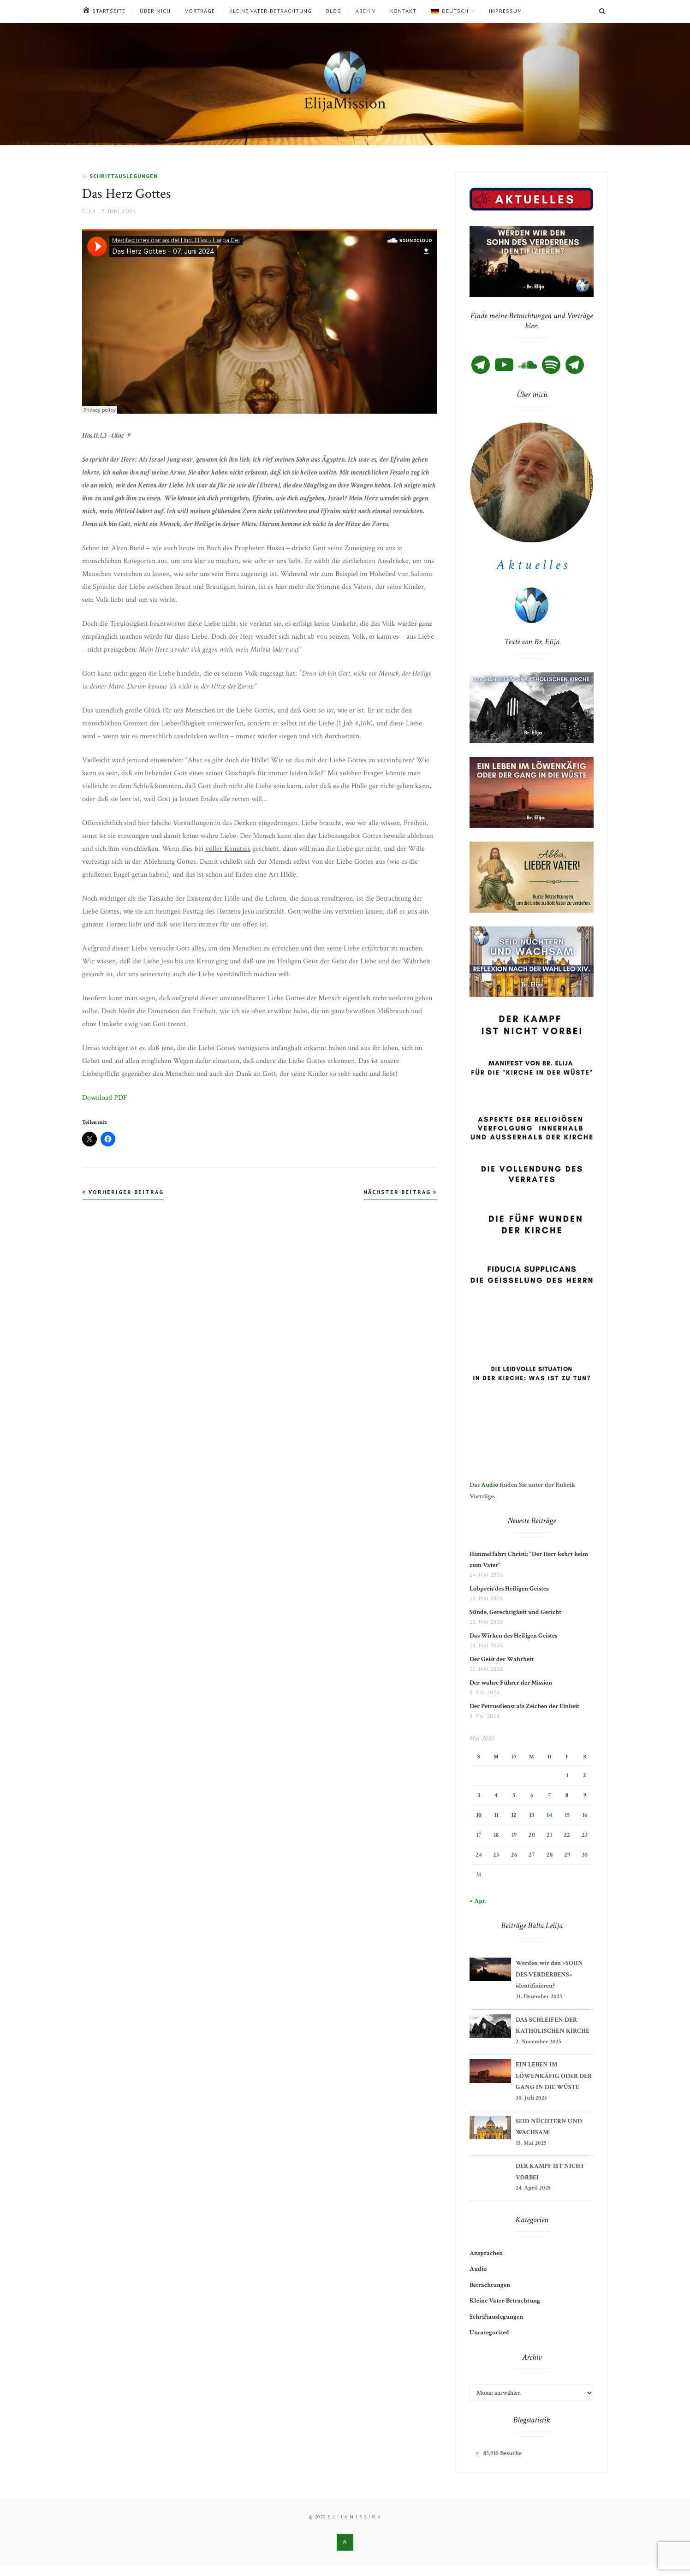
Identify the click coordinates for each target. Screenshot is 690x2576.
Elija (89, 211)
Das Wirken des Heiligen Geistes (515, 1636)
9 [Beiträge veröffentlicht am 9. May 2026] (584, 1795)
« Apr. (478, 1901)
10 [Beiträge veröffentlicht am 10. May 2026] (479, 1815)
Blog (333, 11)
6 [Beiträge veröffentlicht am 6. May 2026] (531, 1795)
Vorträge (200, 11)
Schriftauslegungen (123, 175)
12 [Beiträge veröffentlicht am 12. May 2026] (514, 1815)
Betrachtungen (490, 2285)
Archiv (366, 11)
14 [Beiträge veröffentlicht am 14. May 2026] (549, 1815)
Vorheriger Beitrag (123, 1191)
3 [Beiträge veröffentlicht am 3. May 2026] (478, 1795)
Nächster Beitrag (400, 1191)
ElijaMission (345, 103)
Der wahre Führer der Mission (511, 1683)
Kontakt (403, 11)
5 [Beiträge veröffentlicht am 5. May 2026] (513, 1795)
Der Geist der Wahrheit (502, 1659)
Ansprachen (486, 2253)
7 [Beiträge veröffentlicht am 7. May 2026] (549, 1795)
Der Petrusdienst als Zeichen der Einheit (527, 1706)
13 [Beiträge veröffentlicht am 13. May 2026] (531, 1815)
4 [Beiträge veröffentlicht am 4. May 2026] (496, 1795)
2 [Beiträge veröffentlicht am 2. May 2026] (584, 1775)
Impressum (505, 11)
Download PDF (104, 1098)
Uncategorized (489, 2332)
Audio (489, 1485)
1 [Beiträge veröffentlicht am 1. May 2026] (567, 1775)
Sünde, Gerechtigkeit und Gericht (515, 1612)
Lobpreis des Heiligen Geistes (509, 1589)
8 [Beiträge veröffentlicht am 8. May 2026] (566, 1795)
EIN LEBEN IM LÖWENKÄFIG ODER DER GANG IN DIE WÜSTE (554, 2075)
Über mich (155, 11)
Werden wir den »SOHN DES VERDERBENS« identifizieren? (549, 1974)
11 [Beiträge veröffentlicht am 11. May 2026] (496, 1815)
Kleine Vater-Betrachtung (270, 11)
